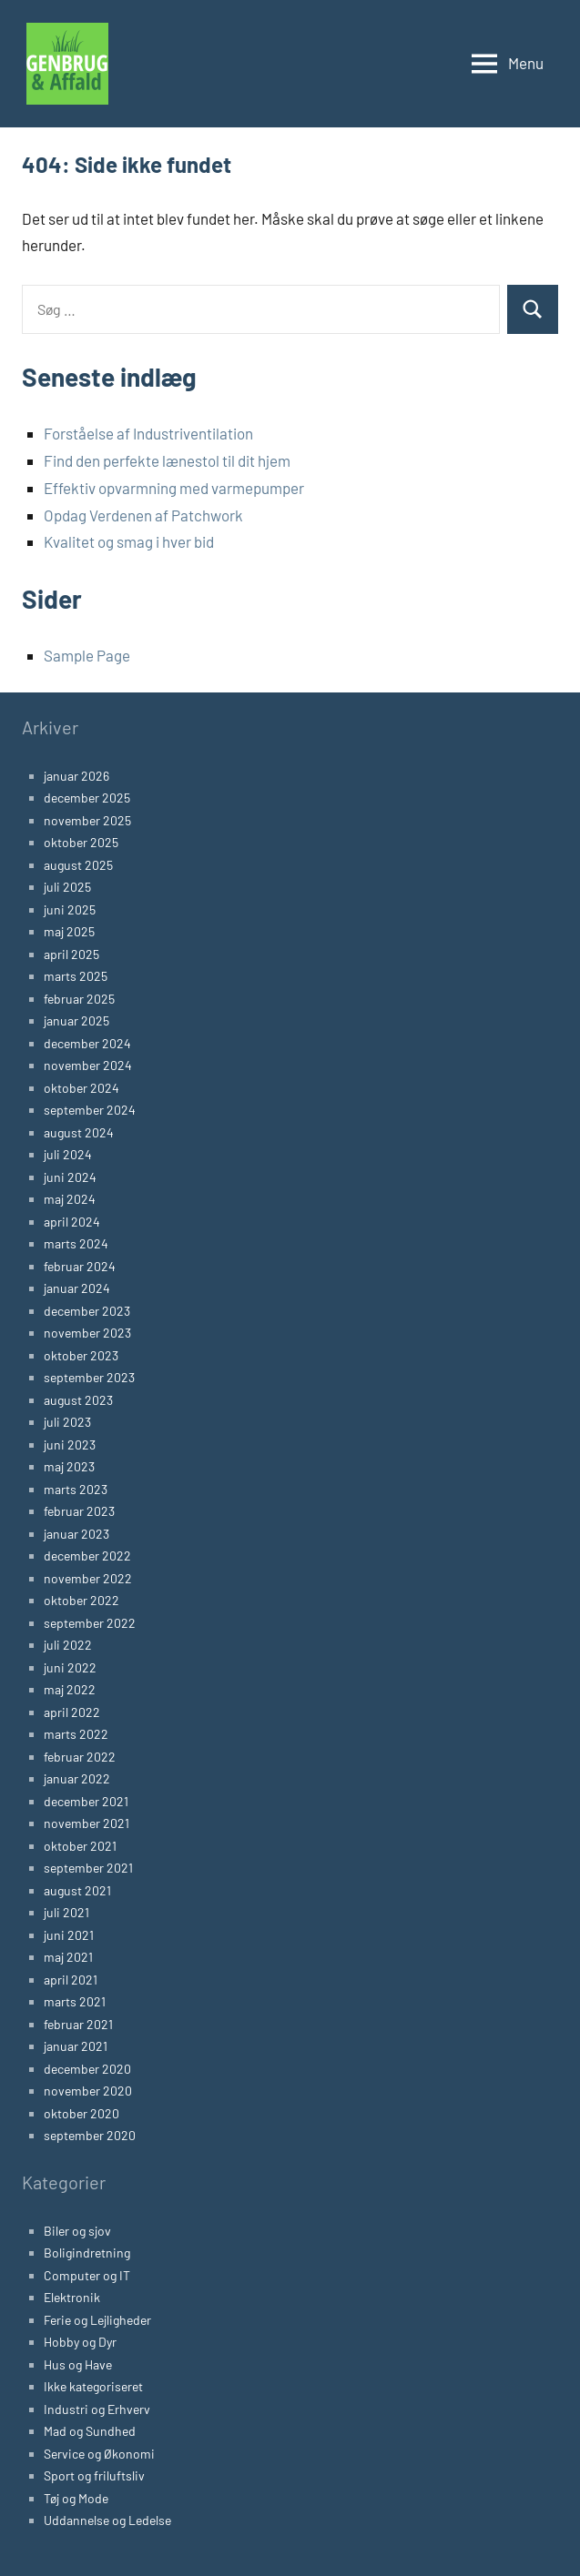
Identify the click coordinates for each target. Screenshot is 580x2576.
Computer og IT (87, 2275)
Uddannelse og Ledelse (107, 2520)
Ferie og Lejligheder (97, 2320)
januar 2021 (75, 2046)
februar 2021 (78, 2024)
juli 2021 (66, 1912)
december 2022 (87, 1555)
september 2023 (89, 1377)
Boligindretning (87, 2252)
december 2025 (87, 797)
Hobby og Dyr (80, 2341)
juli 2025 (67, 886)
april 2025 (71, 954)
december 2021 (86, 1801)
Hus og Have (78, 2364)
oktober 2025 (81, 842)
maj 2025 (69, 931)
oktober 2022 (81, 1600)
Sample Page (87, 655)
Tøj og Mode (76, 2498)
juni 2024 (70, 1177)
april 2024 (72, 1221)
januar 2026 (76, 775)
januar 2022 (77, 1778)
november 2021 (86, 1823)
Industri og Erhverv (97, 2409)
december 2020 (87, 2068)
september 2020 (90, 2135)
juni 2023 (70, 1444)
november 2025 (87, 820)
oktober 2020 (81, 2113)
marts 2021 (75, 2001)
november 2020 (88, 2090)
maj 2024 (70, 1199)
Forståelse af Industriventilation (148, 433)
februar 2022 (80, 1756)
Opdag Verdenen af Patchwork (143, 515)
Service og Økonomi (99, 2453)
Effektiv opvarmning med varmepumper (174, 488)
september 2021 (88, 1867)
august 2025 (78, 865)
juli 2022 (68, 1644)
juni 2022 (70, 1667)
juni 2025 (70, 909)
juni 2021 (69, 1935)
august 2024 (79, 1132)
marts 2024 (76, 1243)
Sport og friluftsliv (94, 2475)
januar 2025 (76, 1020)
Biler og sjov (77, 2230)
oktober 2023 (81, 1355)
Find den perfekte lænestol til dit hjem (167, 460)
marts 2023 (75, 1489)
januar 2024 (77, 1288)
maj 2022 (70, 1689)
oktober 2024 (81, 1088)
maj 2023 (69, 1466)
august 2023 (78, 1400)
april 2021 (70, 1979)
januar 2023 (76, 1533)
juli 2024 (68, 1154)
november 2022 (88, 1578)
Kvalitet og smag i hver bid (129, 541)
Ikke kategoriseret (93, 2386)
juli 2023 (67, 1421)
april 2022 (72, 1712)
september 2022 (90, 1623)
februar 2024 (80, 1266)
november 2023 (87, 1332)
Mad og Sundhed (90, 2431)
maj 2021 (68, 1957)
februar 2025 (79, 998)
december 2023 (87, 1310)
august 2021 (77, 1890)
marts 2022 (76, 1734)
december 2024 (87, 1043)
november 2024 (88, 1065)
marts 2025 (75, 976)
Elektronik (72, 2297)
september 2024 (90, 1109)
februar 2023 (79, 1511)
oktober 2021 (80, 1846)
